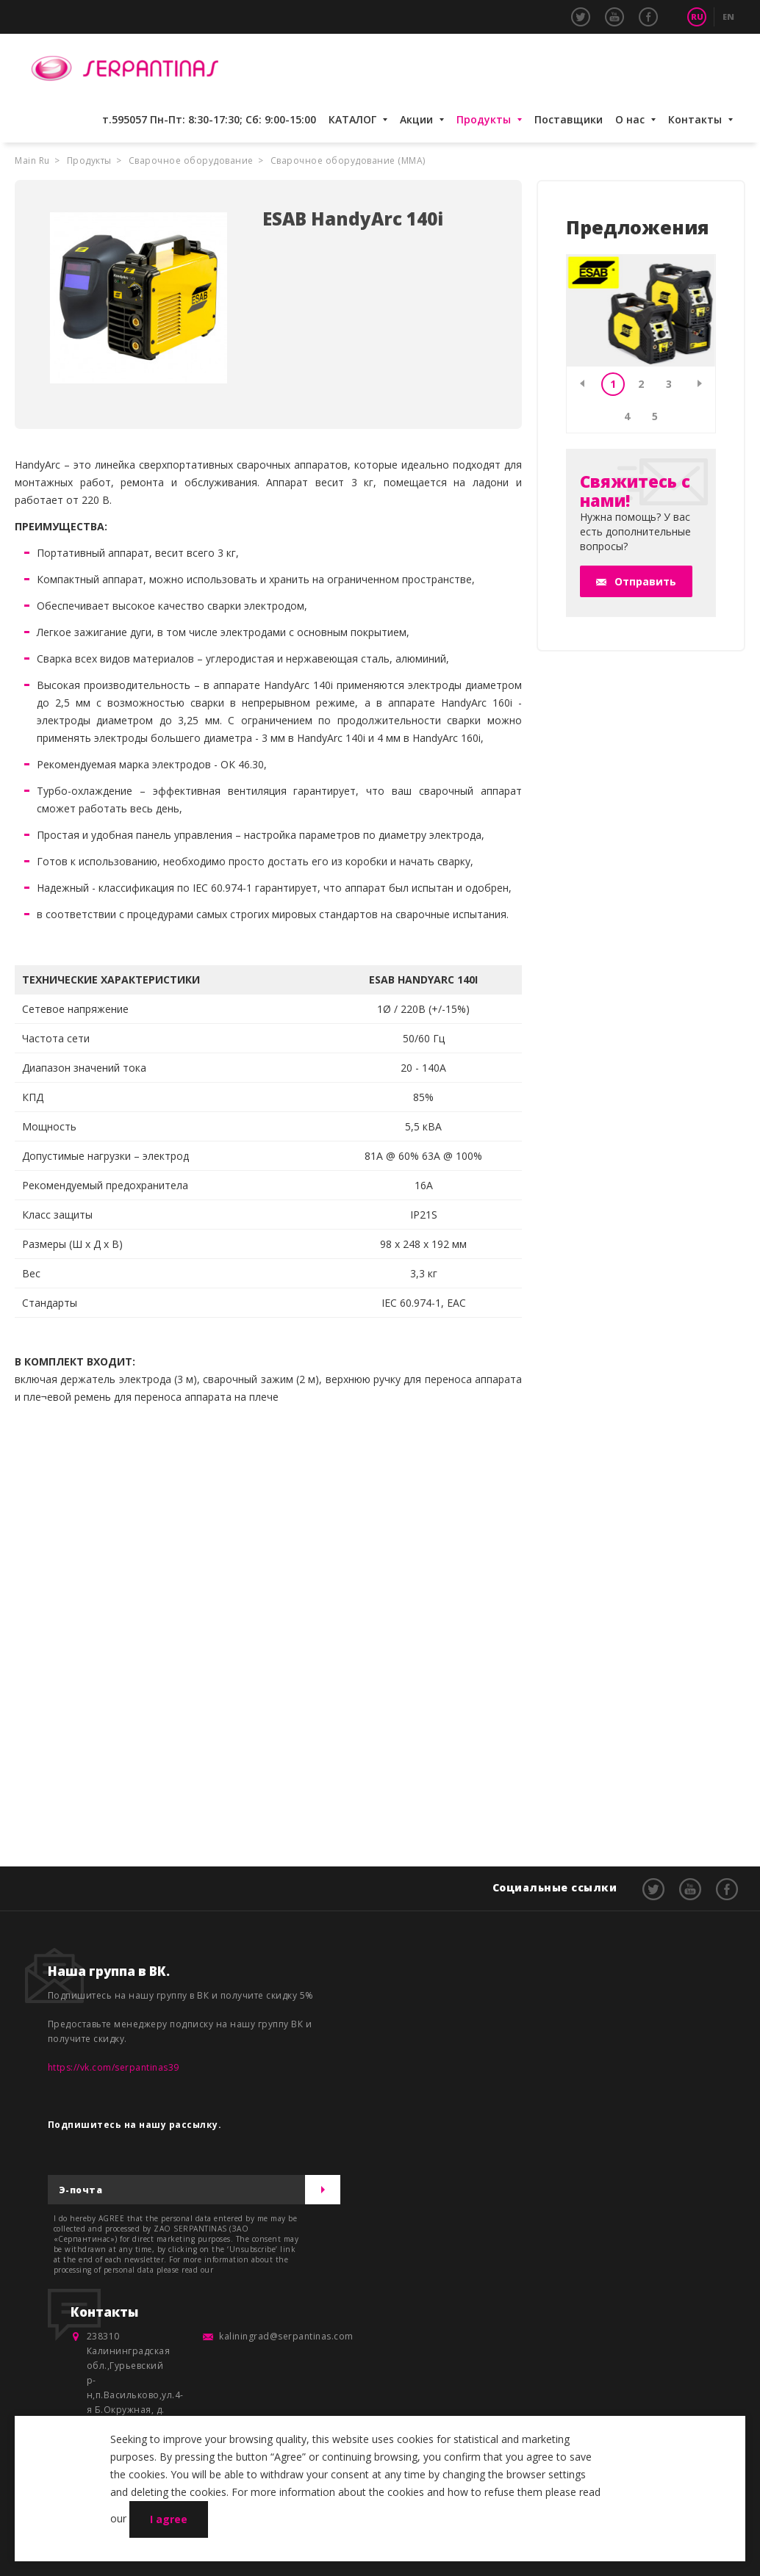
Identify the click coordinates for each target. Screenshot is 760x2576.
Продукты (483, 119)
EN (728, 16)
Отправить (645, 581)
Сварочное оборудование (191, 160)
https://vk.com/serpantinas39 (113, 2067)
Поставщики (568, 119)
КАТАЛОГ (352, 119)
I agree (168, 2519)
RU (697, 16)
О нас (630, 119)
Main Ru (32, 160)
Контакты (695, 119)
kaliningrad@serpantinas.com (286, 2336)
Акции (416, 119)
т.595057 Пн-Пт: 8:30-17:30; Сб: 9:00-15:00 (209, 119)
